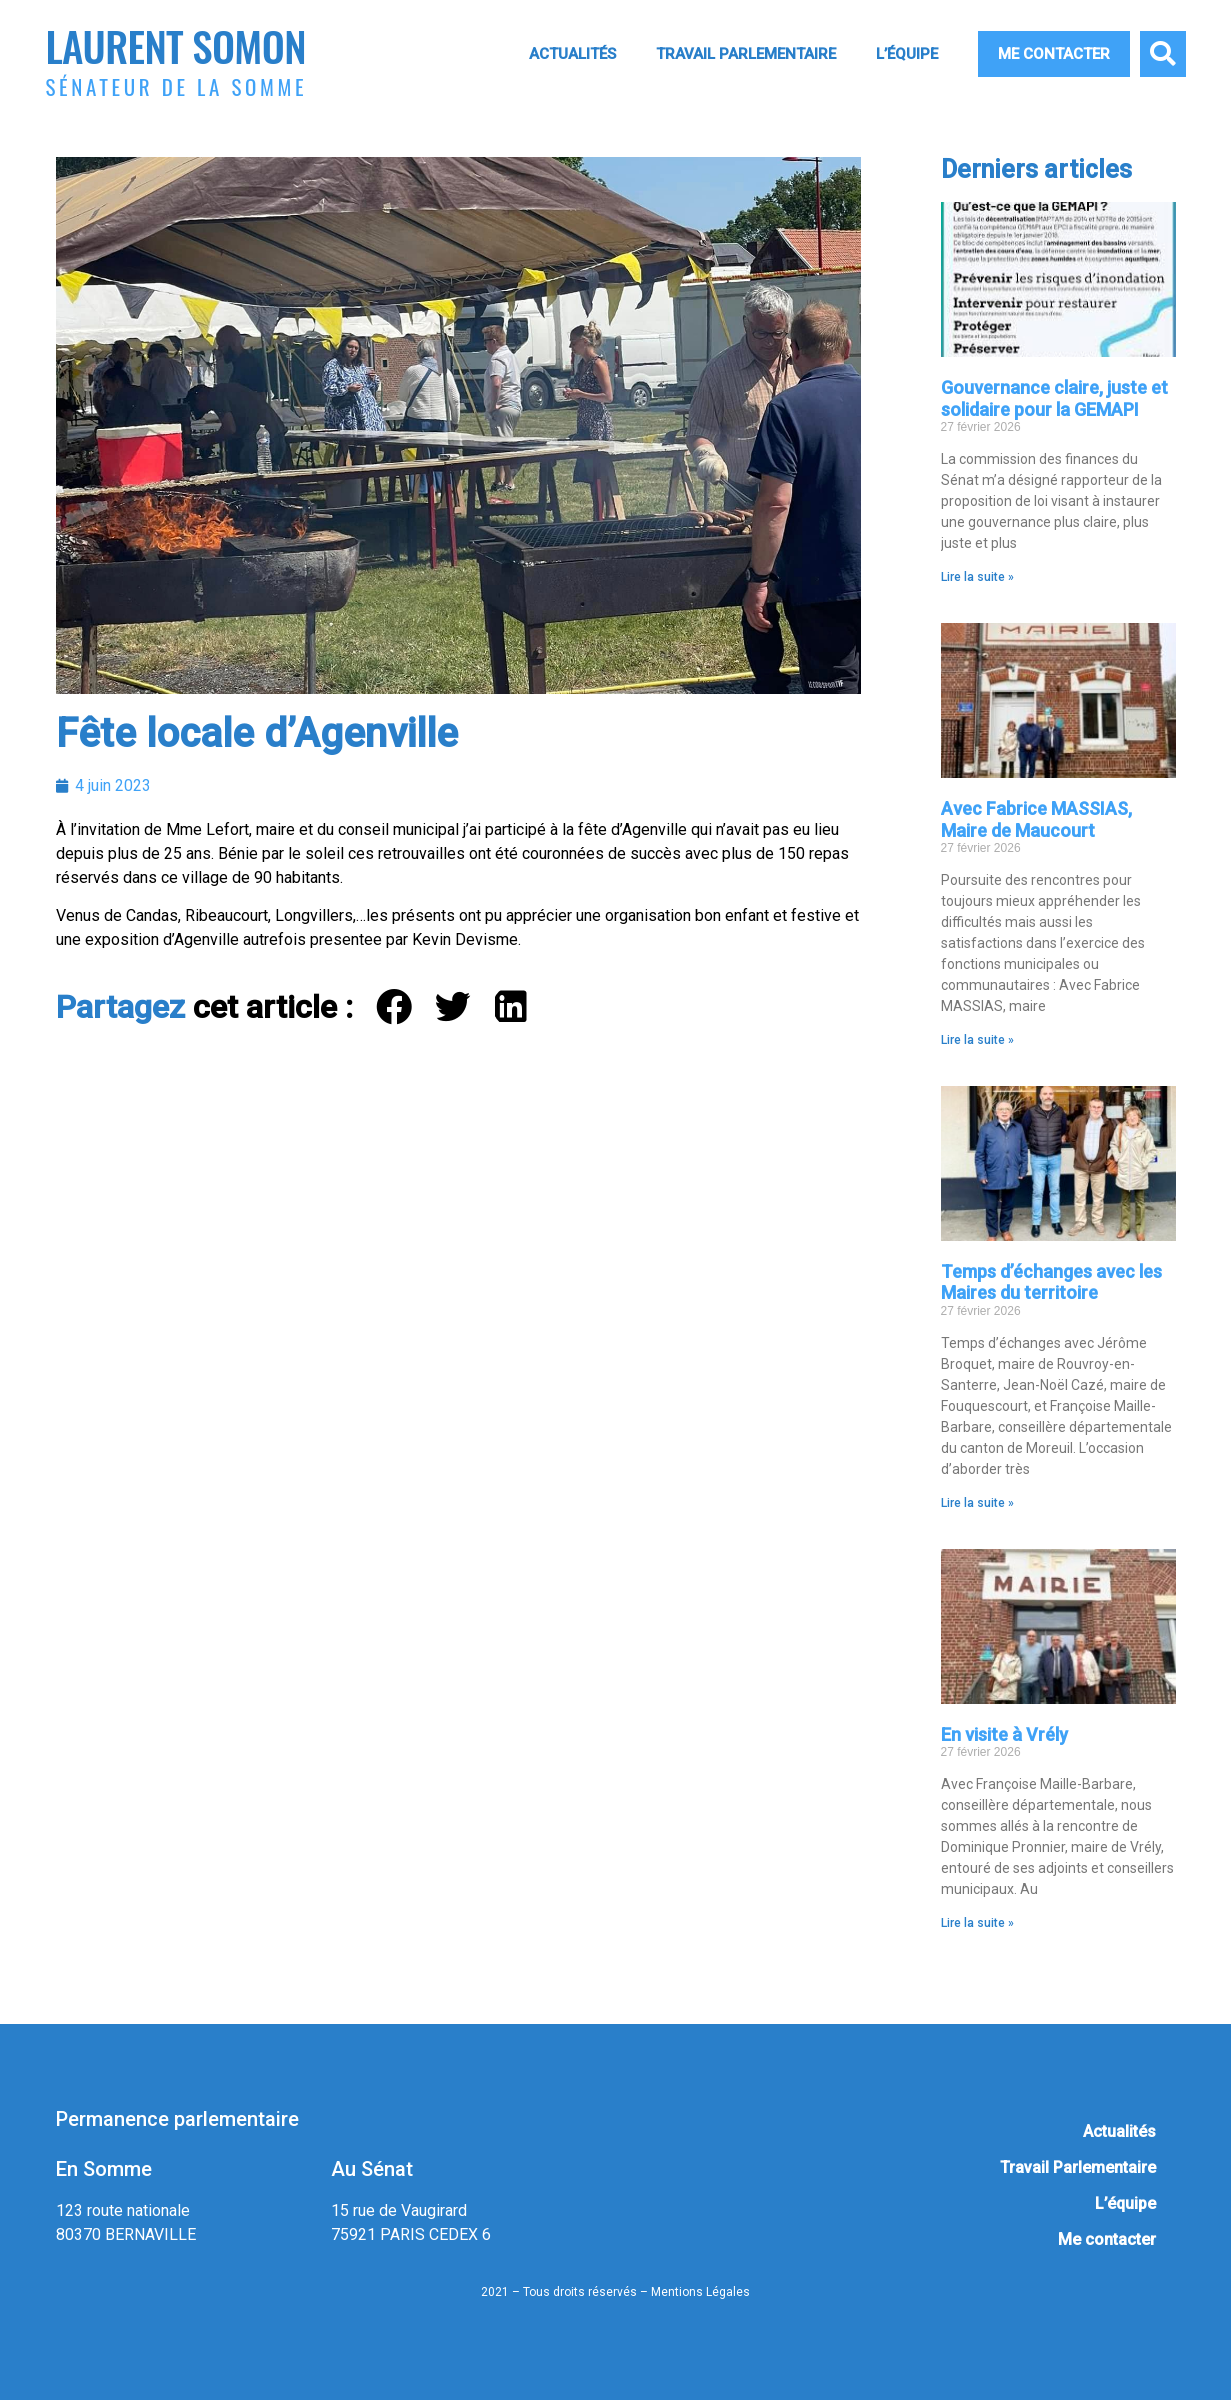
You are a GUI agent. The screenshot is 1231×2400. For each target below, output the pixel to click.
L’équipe (907, 54)
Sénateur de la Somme (177, 86)
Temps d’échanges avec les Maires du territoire (1051, 1282)
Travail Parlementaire (746, 54)
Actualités (572, 54)
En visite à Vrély (1004, 1734)
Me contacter (1054, 54)
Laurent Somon (176, 45)
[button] (1163, 54)
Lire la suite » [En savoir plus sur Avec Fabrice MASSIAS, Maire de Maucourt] (977, 1040)
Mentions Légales (700, 2292)
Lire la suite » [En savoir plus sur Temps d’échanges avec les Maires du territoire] (977, 1503)
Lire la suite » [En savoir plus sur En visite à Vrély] (977, 1923)
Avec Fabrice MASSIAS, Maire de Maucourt (1036, 819)
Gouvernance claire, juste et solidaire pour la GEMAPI (1054, 398)
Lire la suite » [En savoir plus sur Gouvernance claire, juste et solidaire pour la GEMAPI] (977, 577)
